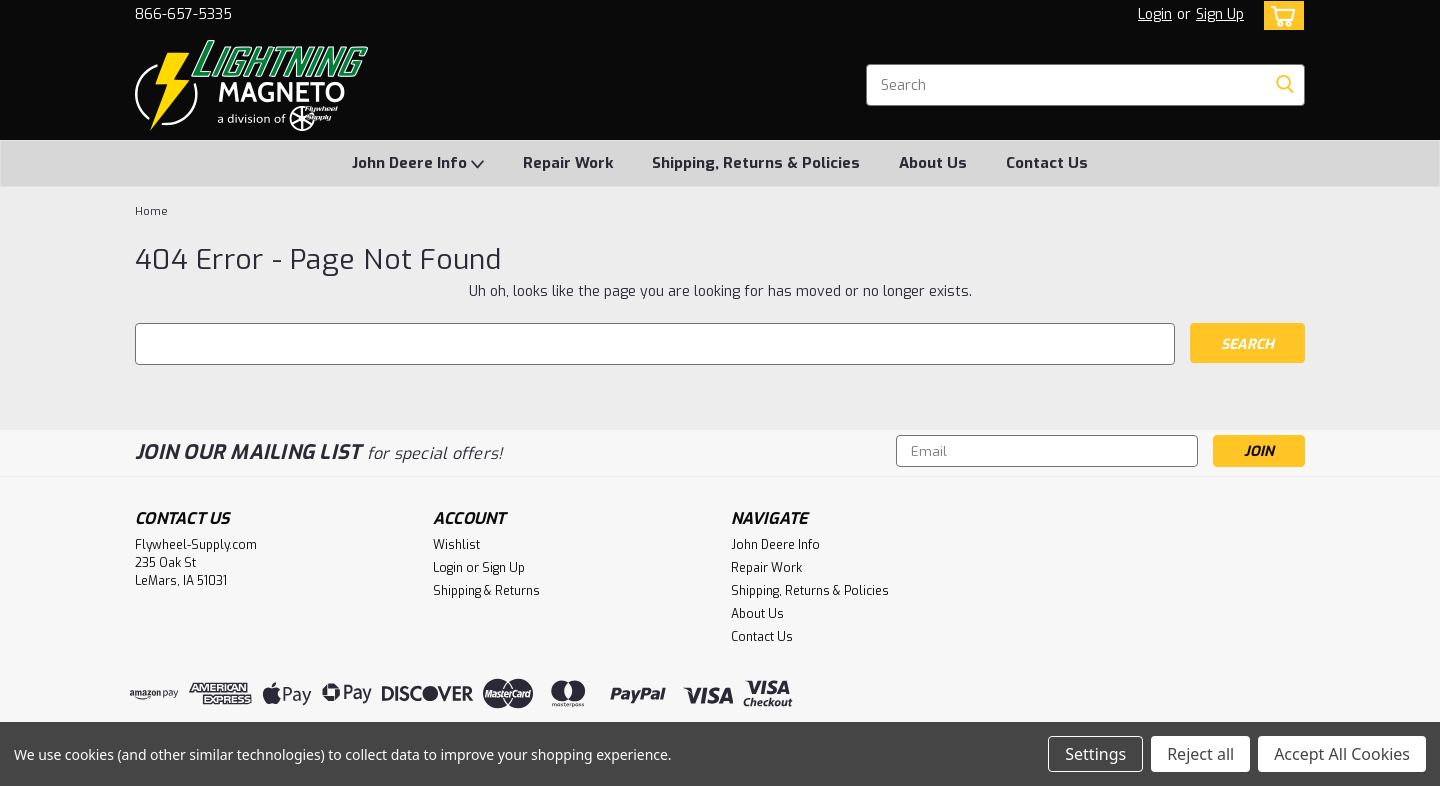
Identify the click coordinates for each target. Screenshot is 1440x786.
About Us (933, 163)
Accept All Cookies (1342, 754)
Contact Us (1047, 163)
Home (151, 211)
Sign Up (1220, 14)
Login (1155, 14)
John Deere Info (418, 164)
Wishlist (456, 545)
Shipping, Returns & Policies (756, 163)
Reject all (1200, 754)
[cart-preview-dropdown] (1279, 15)
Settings (1095, 754)
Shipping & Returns (486, 591)
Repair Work (568, 163)
